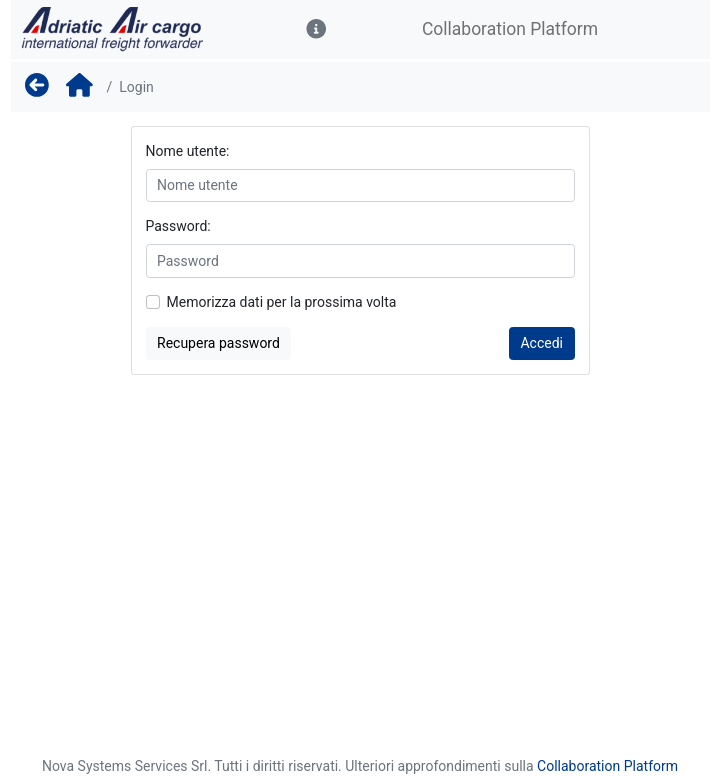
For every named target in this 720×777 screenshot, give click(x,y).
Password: (178, 226)
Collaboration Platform (607, 766)
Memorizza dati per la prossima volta (282, 302)
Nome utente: (188, 151)
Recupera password (218, 343)
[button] (316, 29)
